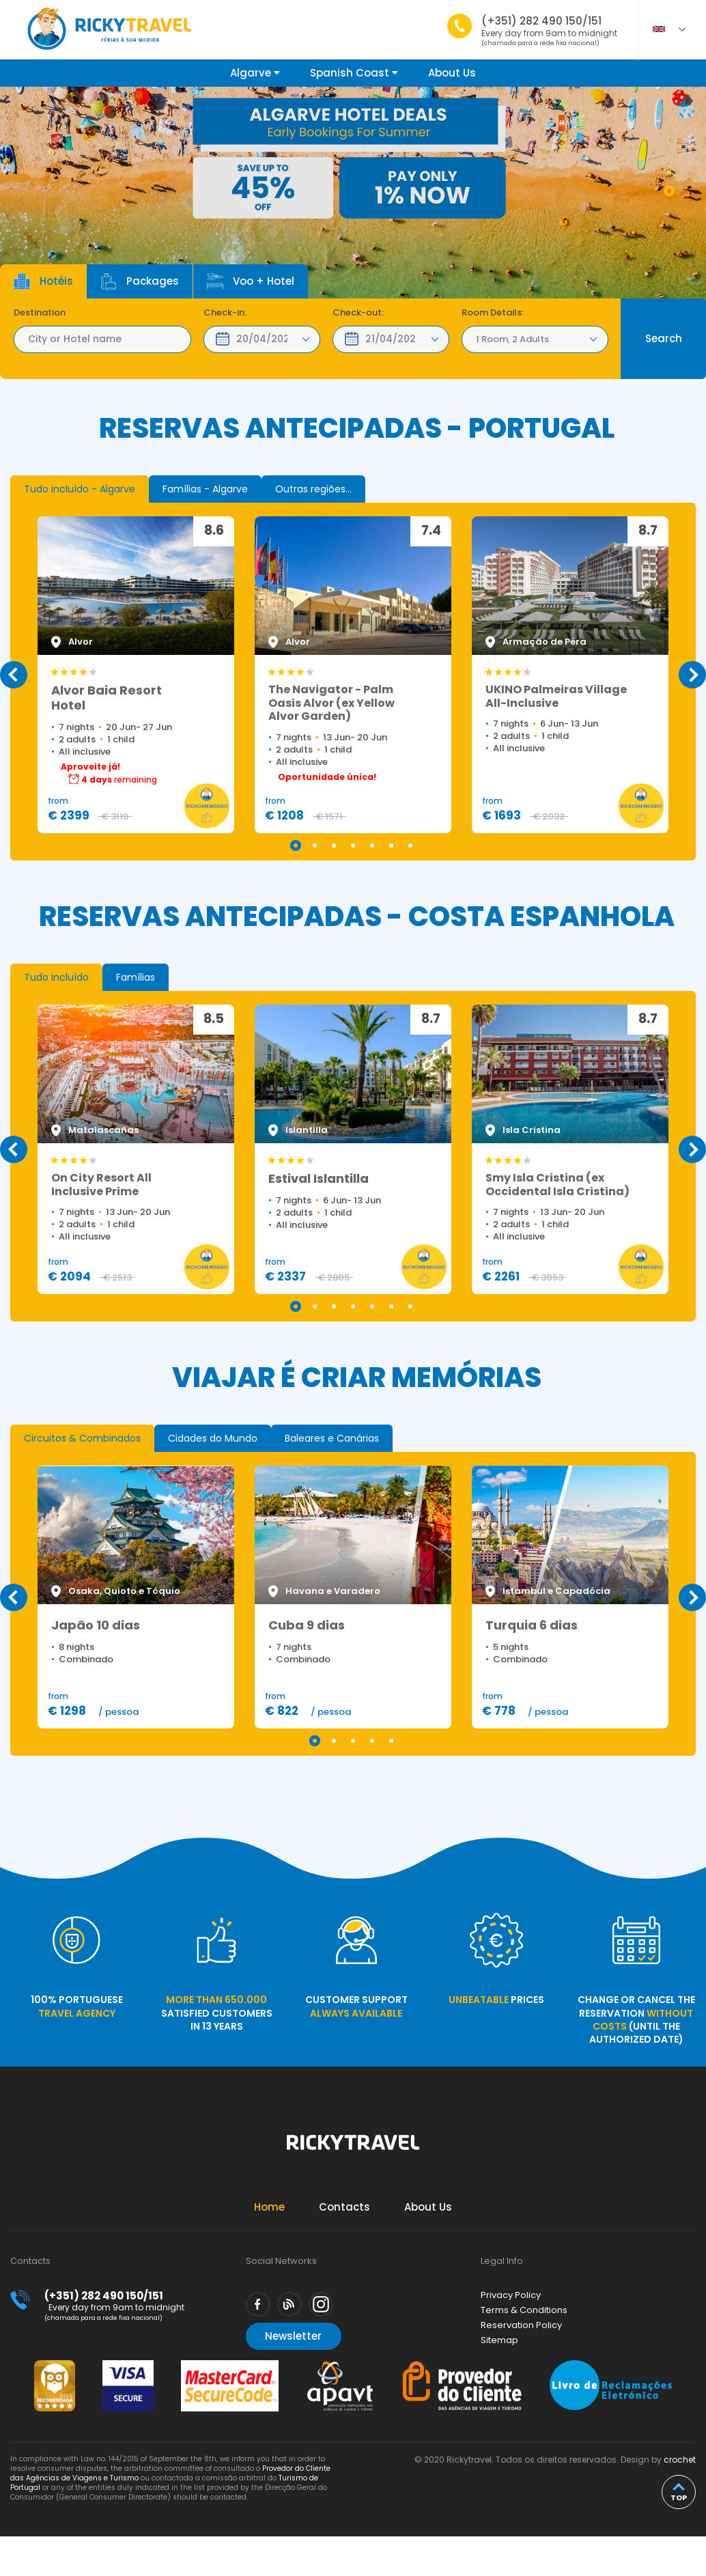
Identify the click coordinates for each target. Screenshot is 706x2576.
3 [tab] (334, 845)
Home (269, 2207)
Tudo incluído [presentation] (56, 977)
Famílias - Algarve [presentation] (205, 489)
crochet (680, 2459)
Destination (40, 313)
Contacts (344, 2207)
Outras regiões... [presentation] (313, 489)
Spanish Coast (354, 73)
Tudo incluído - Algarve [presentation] (79, 489)
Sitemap (499, 2340)
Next (692, 674)
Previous (13, 674)
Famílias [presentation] (135, 977)
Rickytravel (353, 2150)
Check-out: (358, 313)
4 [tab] (353, 845)
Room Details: (493, 313)
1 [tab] (669, 190)
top (678, 2497)
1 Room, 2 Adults (512, 339)
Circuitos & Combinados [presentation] (82, 1438)
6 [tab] (391, 845)
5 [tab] (372, 845)
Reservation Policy (521, 2325)
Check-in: (224, 313)
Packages (139, 281)
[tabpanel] (353, 195)
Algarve (255, 73)
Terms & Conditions (524, 2310)
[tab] (79, 489)
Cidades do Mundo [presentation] (212, 1438)
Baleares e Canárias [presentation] (332, 1438)
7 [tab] (410, 845)
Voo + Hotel (250, 281)
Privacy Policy (511, 2294)
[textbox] (102, 339)
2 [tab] (315, 845)
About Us (452, 73)
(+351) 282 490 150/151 (549, 30)
